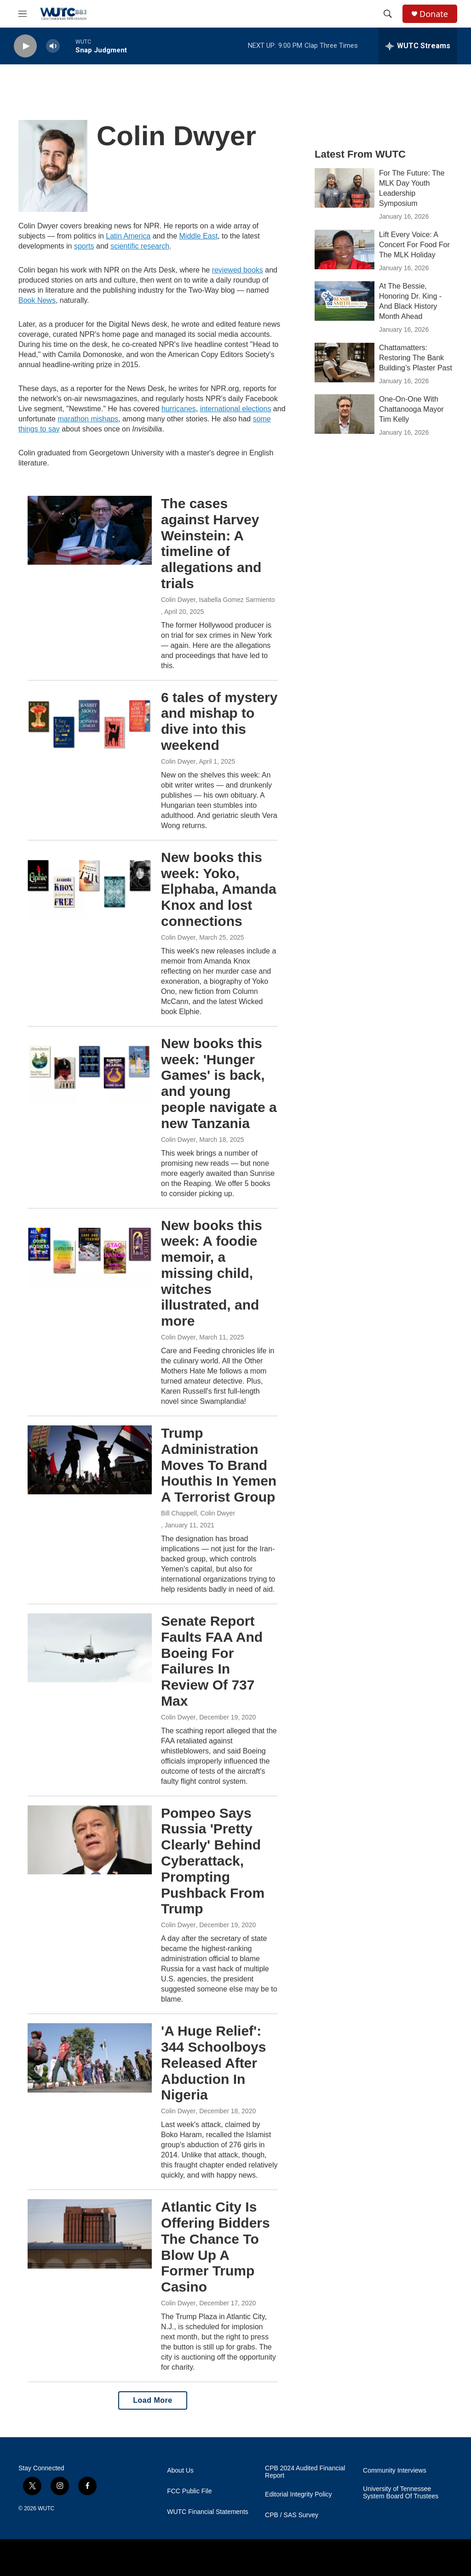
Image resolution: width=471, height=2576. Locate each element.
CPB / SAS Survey (291, 2515)
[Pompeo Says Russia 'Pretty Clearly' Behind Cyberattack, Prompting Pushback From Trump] (90, 1839)
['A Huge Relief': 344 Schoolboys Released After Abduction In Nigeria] (90, 2057)
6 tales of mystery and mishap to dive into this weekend (219, 721)
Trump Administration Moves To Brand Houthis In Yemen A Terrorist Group (218, 1464)
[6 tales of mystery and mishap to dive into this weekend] (90, 724)
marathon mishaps (87, 419)
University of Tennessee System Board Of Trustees (400, 2492)
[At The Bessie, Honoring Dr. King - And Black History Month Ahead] (344, 301)
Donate (433, 14)
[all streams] (418, 46)
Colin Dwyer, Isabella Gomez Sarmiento (218, 599)
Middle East (198, 236)
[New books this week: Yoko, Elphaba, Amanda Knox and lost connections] (90, 884)
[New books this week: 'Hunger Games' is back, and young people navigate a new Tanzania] (90, 1070)
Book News (37, 300)
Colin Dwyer (178, 761)
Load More (152, 2400)
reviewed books (237, 270)
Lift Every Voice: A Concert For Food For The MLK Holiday (414, 245)
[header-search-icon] (387, 14)
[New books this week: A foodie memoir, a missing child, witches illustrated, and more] (90, 1252)
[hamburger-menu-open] (22, 14)
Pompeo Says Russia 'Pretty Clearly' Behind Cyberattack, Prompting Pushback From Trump (212, 1861)
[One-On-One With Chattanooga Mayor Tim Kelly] (344, 414)
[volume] (53, 46)
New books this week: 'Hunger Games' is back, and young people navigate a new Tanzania (219, 1083)
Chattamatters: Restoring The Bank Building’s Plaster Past (415, 358)
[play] (25, 46)
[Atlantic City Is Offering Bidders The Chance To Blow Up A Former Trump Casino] (90, 2233)
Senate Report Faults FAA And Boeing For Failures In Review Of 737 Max (212, 1660)
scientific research (139, 246)
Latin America (128, 236)
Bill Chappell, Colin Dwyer (198, 1513)
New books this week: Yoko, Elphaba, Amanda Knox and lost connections (218, 889)
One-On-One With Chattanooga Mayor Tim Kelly (411, 409)
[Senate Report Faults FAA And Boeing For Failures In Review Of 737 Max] (90, 1647)
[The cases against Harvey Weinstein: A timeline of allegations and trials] (90, 530)
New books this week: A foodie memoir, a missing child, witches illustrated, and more (211, 1273)
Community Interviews (394, 2470)
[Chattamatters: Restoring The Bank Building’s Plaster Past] (344, 362)
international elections (235, 409)
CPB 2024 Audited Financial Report (305, 2472)
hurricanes (178, 409)
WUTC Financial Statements (207, 2511)
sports (84, 246)
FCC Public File (189, 2491)
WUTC (46, 2508)
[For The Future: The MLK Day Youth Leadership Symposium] (344, 188)
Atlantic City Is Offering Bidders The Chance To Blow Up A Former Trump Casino (215, 2246)
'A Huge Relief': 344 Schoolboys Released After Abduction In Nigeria (213, 2062)
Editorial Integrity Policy (298, 2494)
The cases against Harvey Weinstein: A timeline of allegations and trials (211, 543)
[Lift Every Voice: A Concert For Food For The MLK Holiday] (344, 249)
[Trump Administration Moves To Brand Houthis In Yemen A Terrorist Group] (90, 1459)
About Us (180, 2470)
